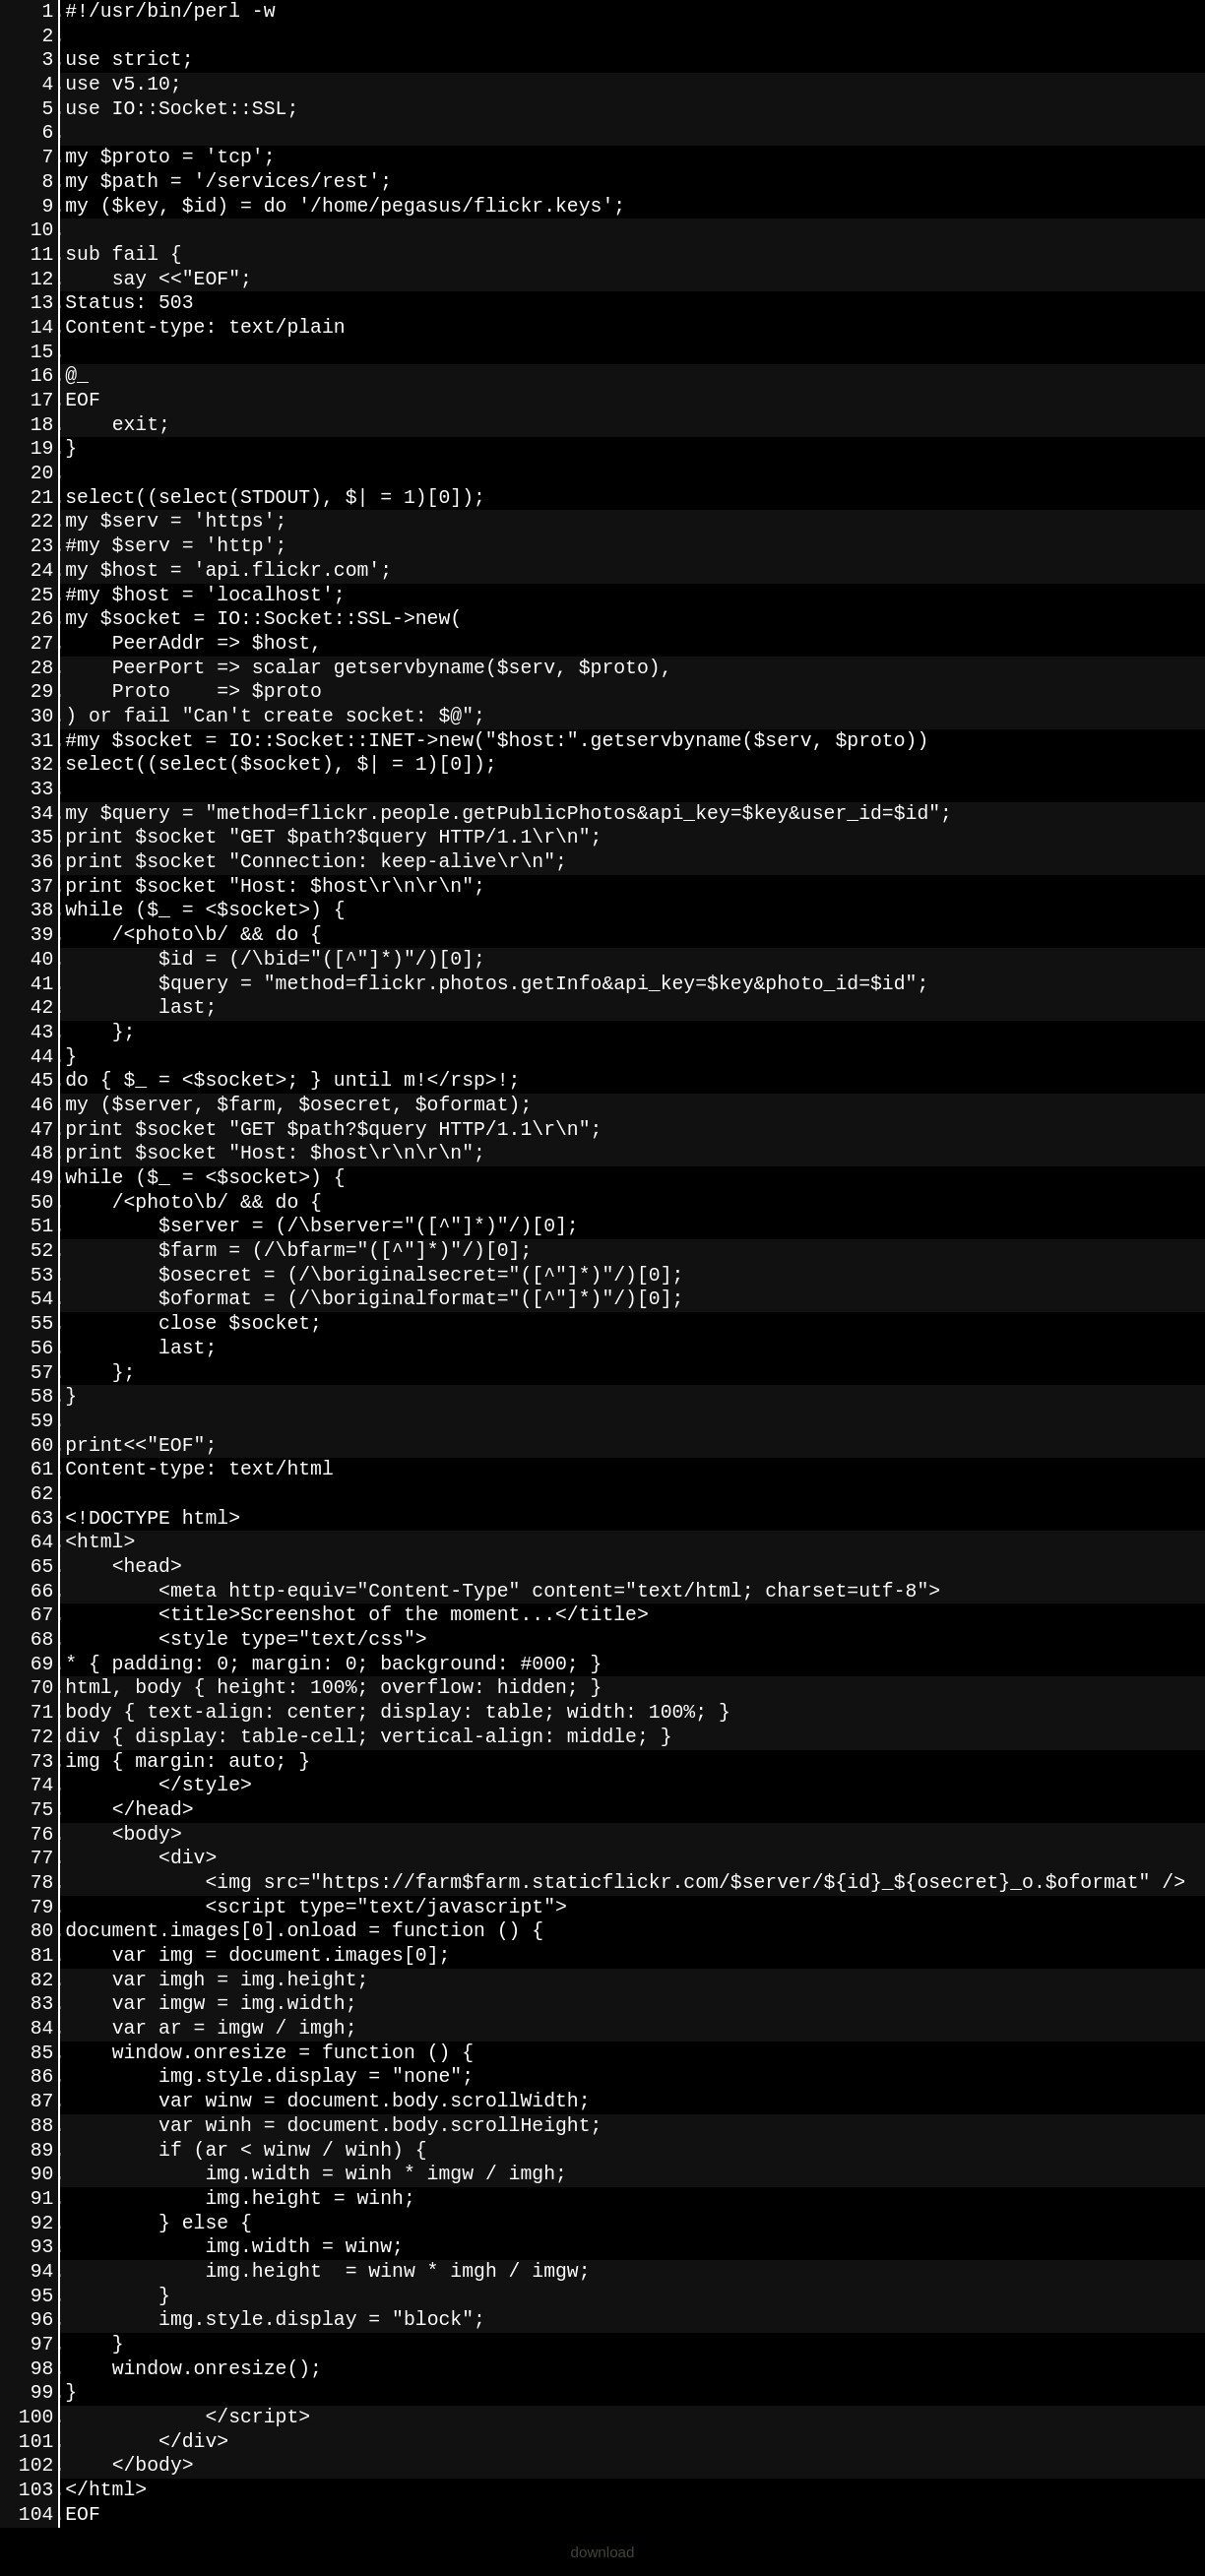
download (602, 2552)
